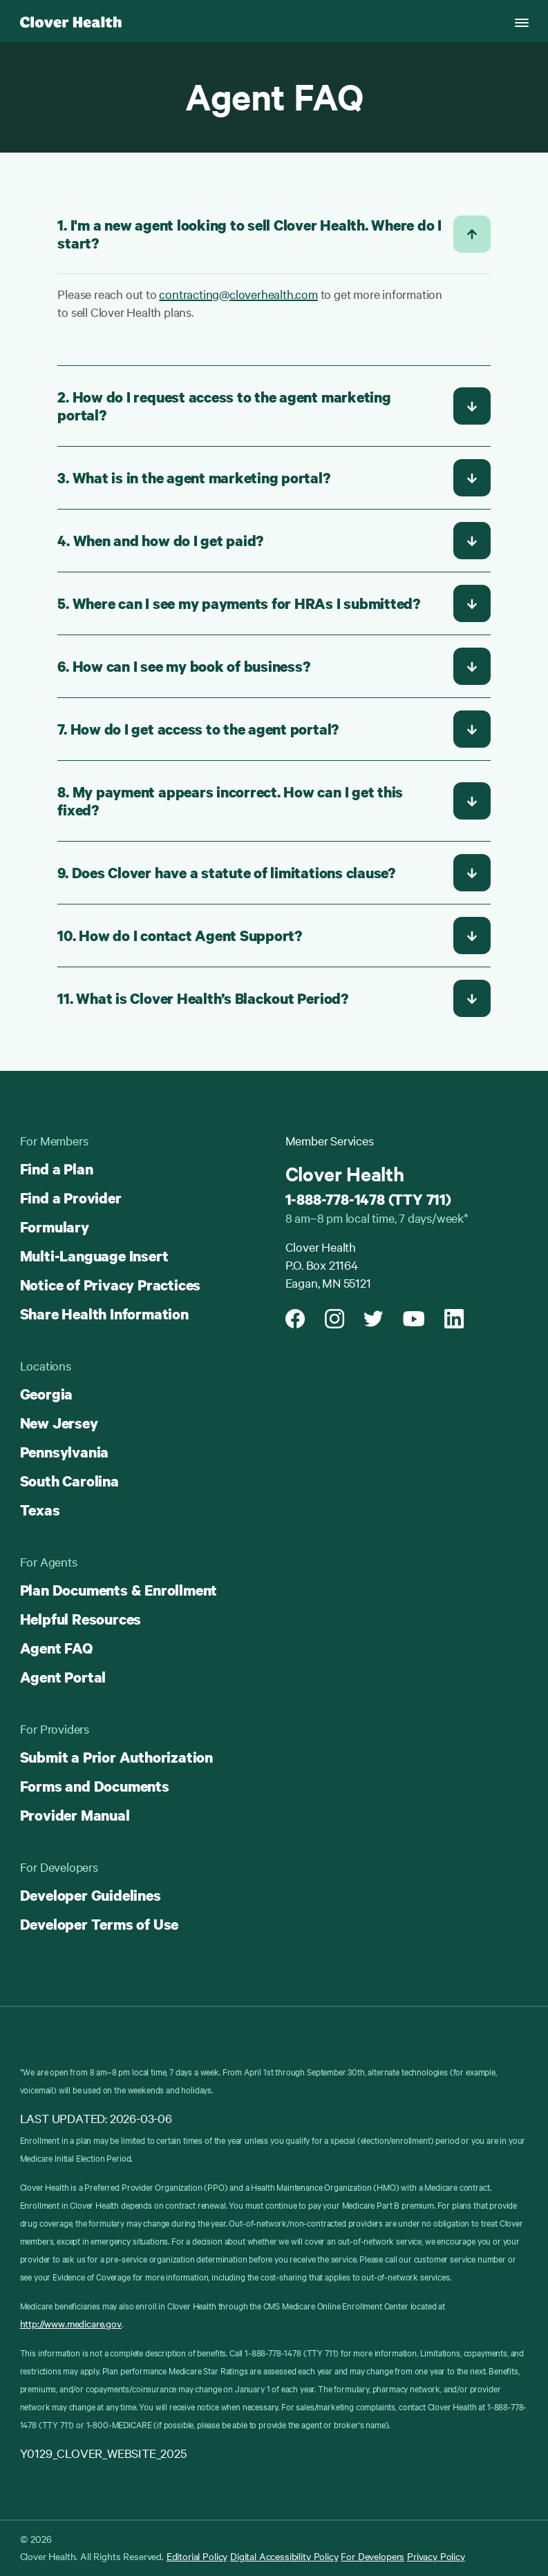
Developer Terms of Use (99, 1924)
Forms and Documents (94, 1786)
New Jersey (59, 1423)
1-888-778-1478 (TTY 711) (368, 1199)
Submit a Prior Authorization (116, 1757)
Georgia (46, 1394)
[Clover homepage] (71, 21)
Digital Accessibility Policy (284, 2556)
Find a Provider (71, 1198)
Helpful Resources (81, 1619)
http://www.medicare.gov (71, 2323)
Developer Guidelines (90, 1895)
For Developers (372, 2556)
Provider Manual (75, 1815)
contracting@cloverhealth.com (238, 294)
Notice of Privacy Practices (110, 1285)
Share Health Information (104, 1314)
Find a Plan (56, 1169)
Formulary (54, 1227)
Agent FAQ (56, 1648)
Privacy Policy (436, 2556)
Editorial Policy (197, 2556)
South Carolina (69, 1481)
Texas (40, 1510)
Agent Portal (63, 1677)
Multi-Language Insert (94, 1256)
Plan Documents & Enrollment (119, 1590)
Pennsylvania (64, 1452)
